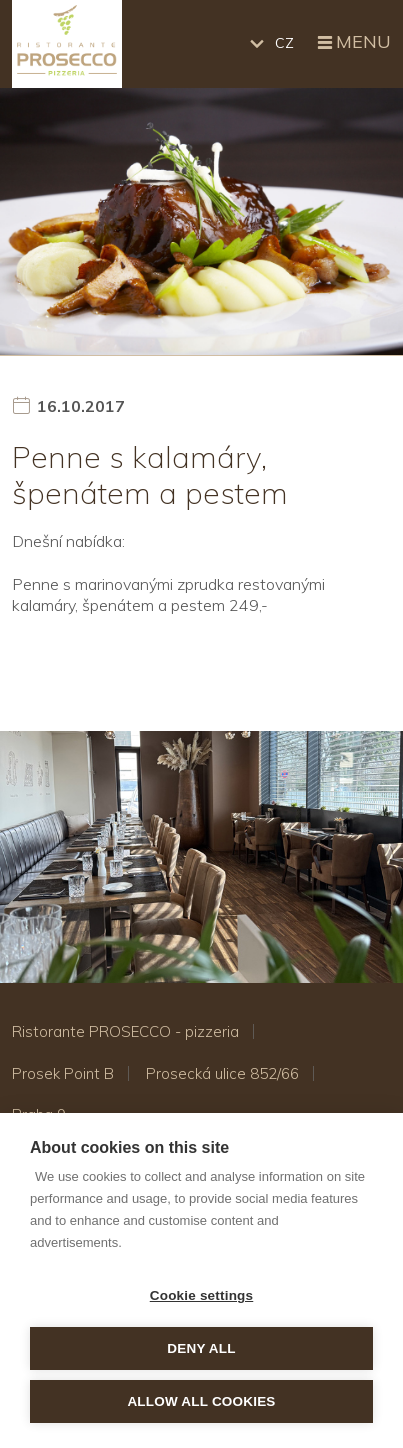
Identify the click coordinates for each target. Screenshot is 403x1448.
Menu (352, 43)
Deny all (201, 1348)
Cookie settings (202, 1295)
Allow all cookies (201, 1401)
